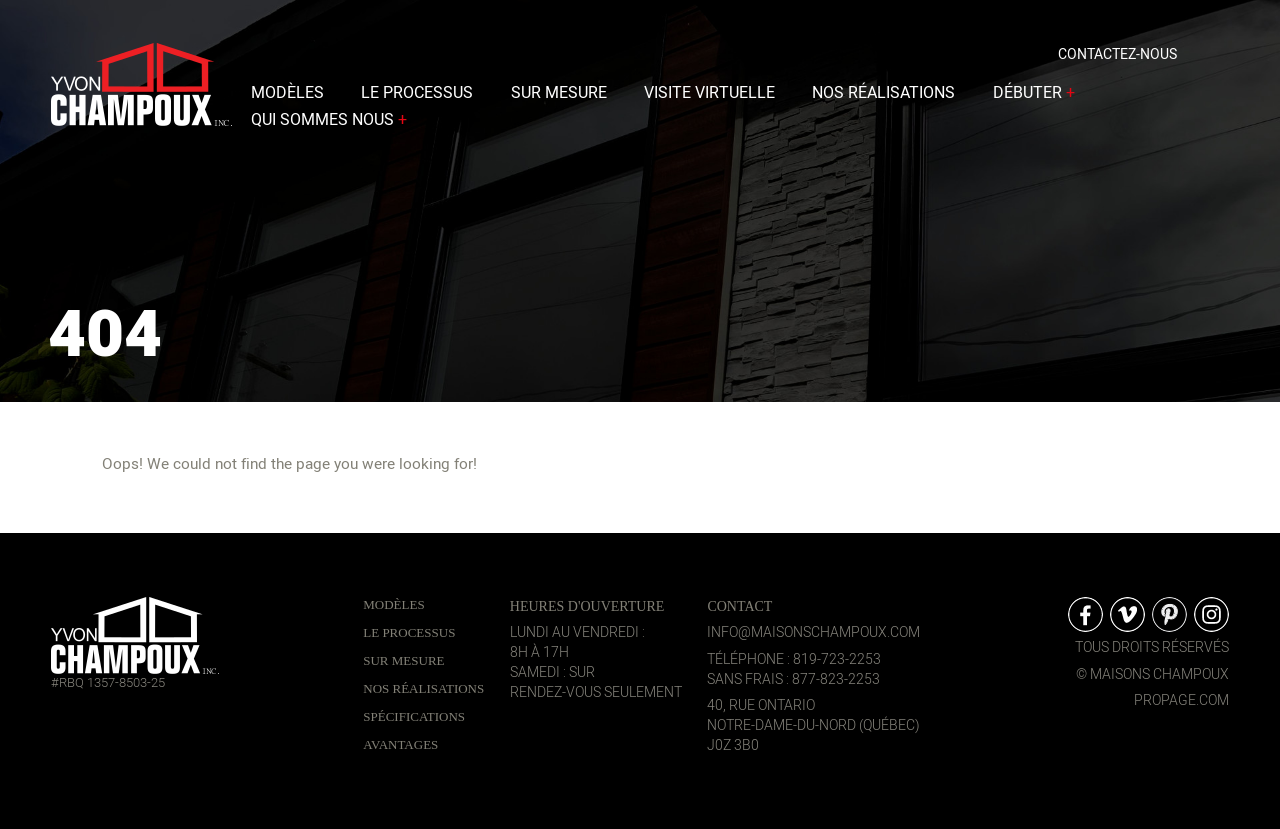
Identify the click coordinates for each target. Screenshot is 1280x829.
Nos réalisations (883, 97)
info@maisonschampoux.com (813, 632)
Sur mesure (559, 97)
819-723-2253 (837, 659)
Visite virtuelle (709, 97)
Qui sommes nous (331, 124)
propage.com (1181, 700)
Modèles (287, 97)
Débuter (1036, 97)
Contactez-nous (1117, 58)
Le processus (417, 97)
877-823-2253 (836, 679)
